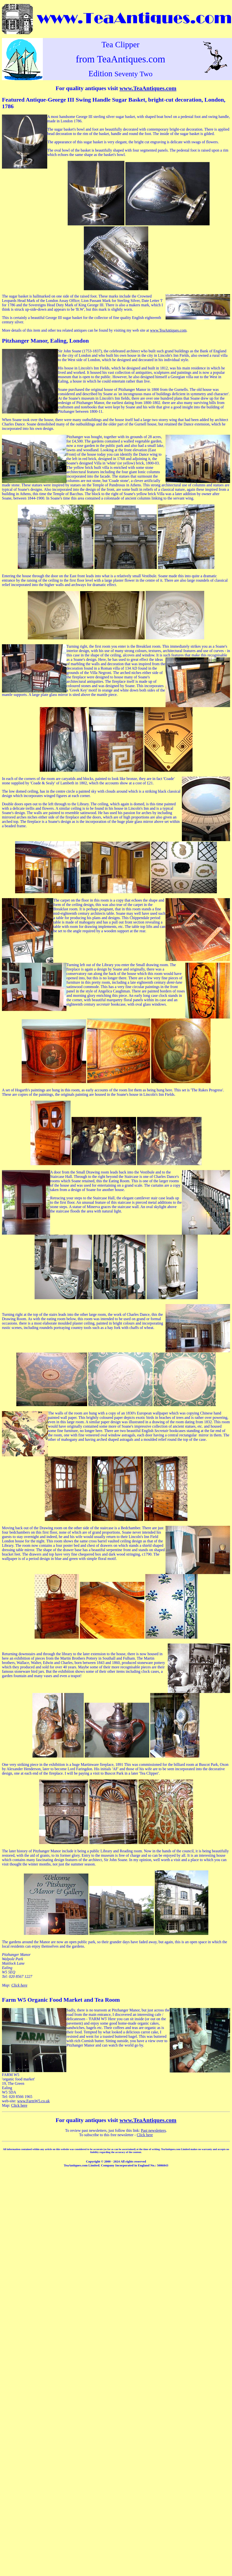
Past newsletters (153, 2130)
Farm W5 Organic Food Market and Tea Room (61, 2000)
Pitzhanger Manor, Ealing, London (45, 340)
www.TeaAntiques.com (148, 88)
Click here (19, 1985)
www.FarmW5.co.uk (33, 2101)
